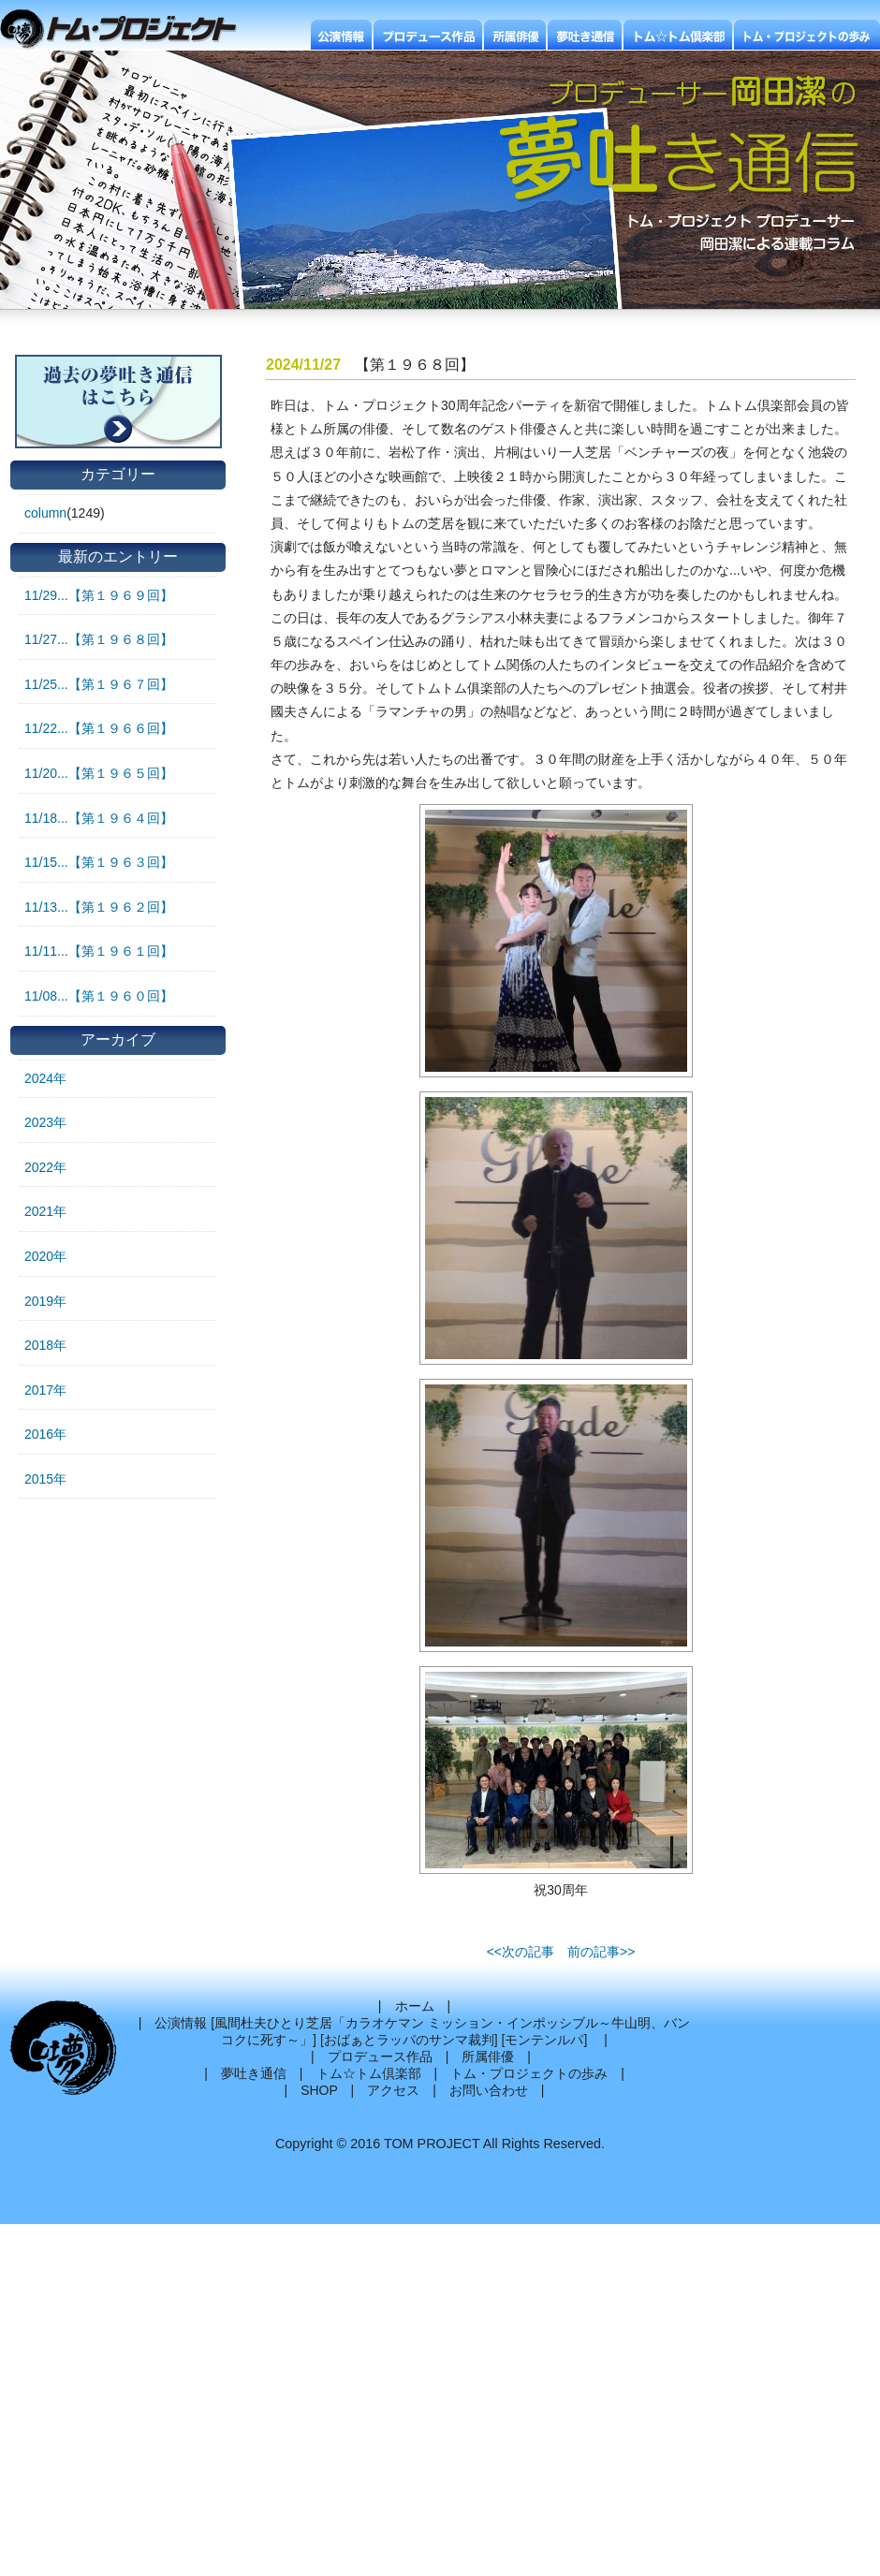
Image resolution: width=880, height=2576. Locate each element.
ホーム (414, 2005)
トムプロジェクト (126, 30)
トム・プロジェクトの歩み (529, 2073)
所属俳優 (488, 2056)
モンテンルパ (544, 2039)
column (45, 512)
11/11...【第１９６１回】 (98, 951)
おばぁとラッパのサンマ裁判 (409, 2039)
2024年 (45, 1078)
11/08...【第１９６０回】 (98, 995)
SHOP (319, 2090)
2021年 (45, 1211)
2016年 (45, 1434)
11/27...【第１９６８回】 (98, 639)
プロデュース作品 (380, 2056)
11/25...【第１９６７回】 (98, 684)
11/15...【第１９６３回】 (98, 862)
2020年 (45, 1256)
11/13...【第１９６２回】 (98, 907)
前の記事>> (601, 1951)
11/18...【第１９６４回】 (98, 818)
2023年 (45, 1122)
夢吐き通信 (253, 2073)
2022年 (45, 1167)
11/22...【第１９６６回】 (98, 728)
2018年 (45, 1345)
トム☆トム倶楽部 (368, 2073)
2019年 (45, 1301)
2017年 (45, 1390)
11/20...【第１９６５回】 (98, 773)
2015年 (45, 1478)
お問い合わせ (488, 2090)
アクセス (393, 2090)
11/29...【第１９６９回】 (98, 595)
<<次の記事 (520, 1951)
